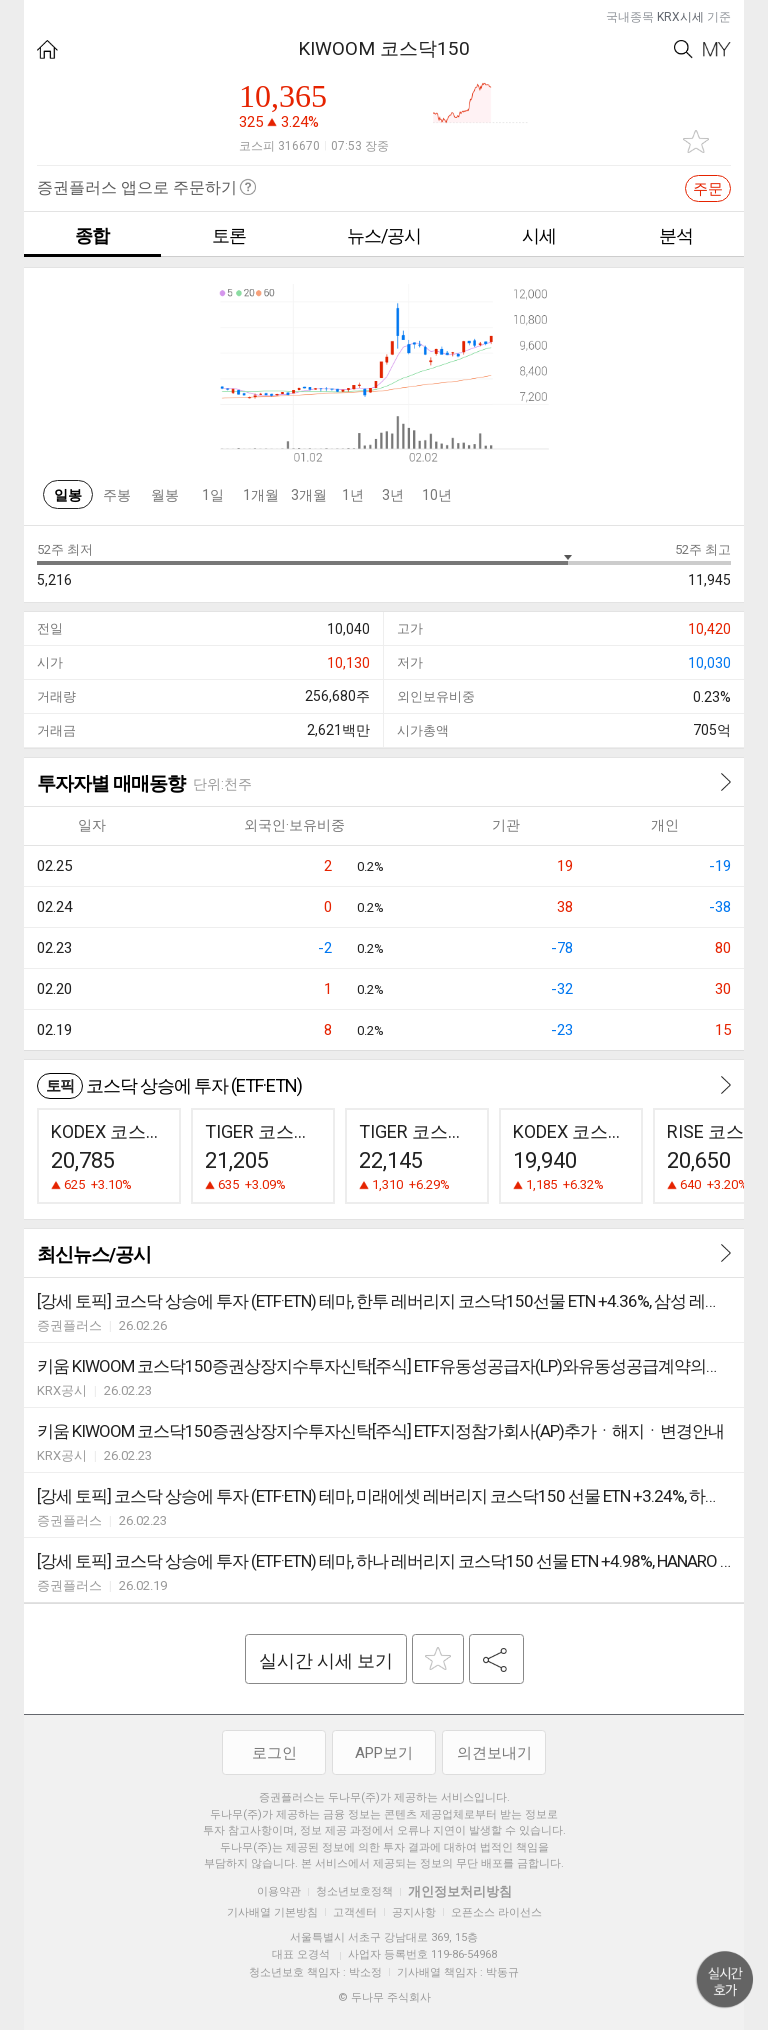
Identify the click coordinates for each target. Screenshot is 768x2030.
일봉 (68, 495)
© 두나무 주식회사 (384, 1997)
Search (683, 49)
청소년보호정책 (354, 1891)
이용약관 (279, 1891)
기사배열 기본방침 (272, 1912)
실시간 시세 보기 (326, 1660)
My (717, 49)
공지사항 (414, 1912)
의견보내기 (494, 1753)
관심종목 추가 (696, 141)
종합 (92, 235)
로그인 (274, 1753)
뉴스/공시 (384, 235)
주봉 (117, 495)
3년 (393, 495)
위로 (725, 1980)
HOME (47, 49)
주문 (708, 189)
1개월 (261, 495)
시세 (539, 235)
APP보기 (384, 1753)
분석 (676, 235)
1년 (353, 495)
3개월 (309, 495)
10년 (437, 495)
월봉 (165, 495)
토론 (229, 235)
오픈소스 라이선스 (496, 1912)
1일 (213, 495)
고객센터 (355, 1912)
